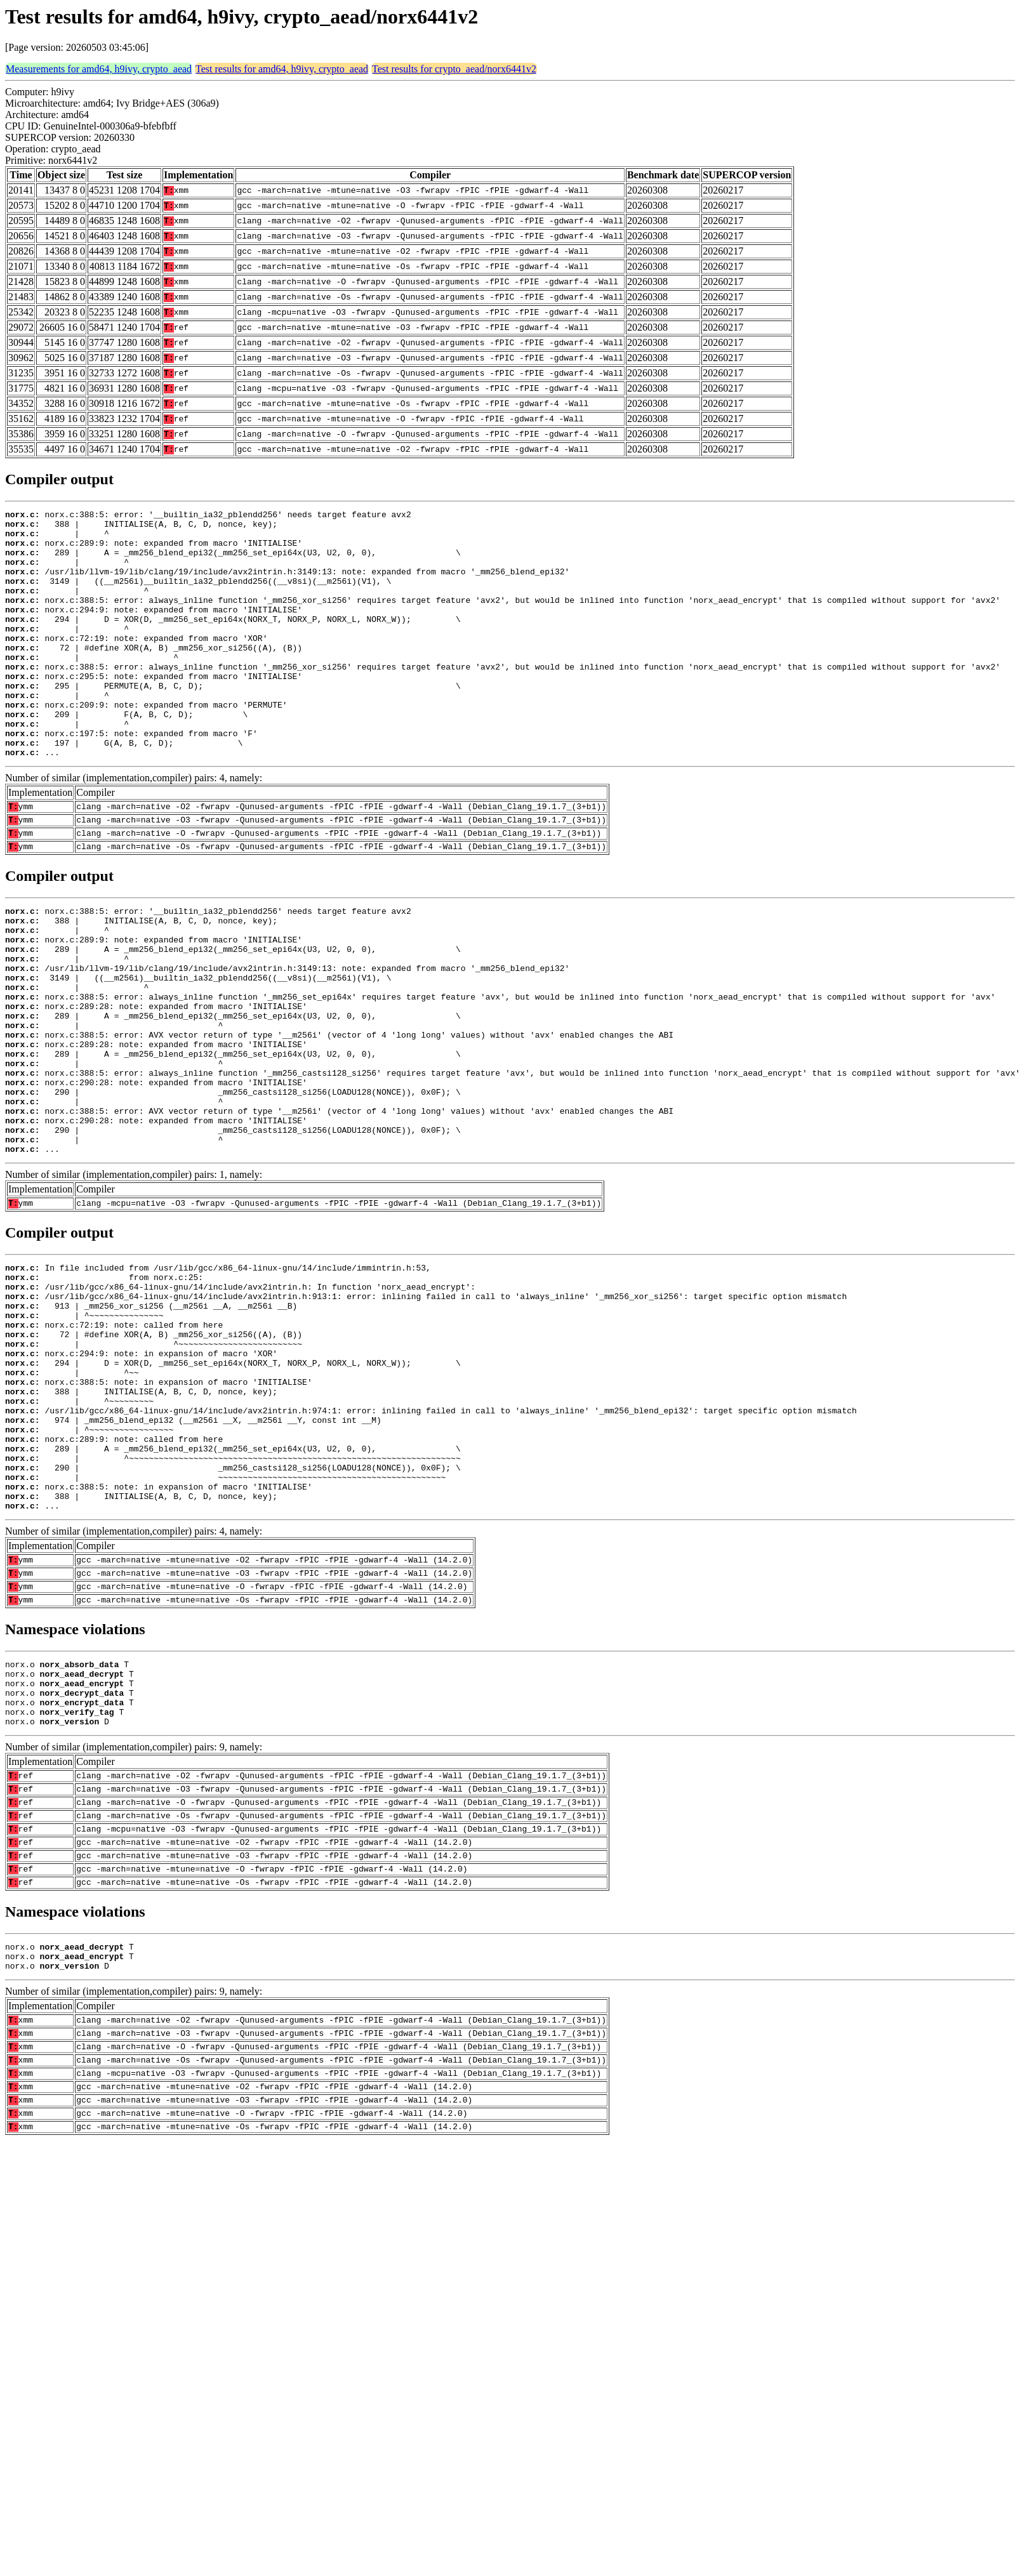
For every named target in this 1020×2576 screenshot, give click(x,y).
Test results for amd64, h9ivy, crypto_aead (281, 68)
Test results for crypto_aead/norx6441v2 (454, 68)
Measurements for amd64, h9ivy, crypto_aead (99, 68)
